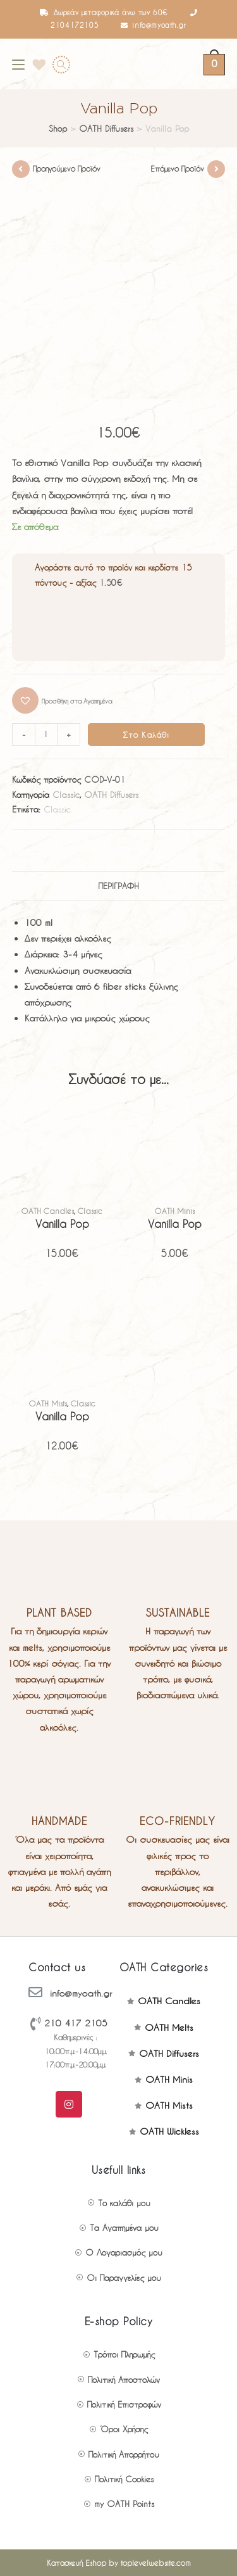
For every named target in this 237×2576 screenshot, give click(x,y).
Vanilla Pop (62, 1224)
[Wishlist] (35, 64)
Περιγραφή (119, 885)
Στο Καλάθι (146, 734)
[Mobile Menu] (18, 64)
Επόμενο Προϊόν (177, 168)
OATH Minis (175, 1210)
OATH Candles (47, 1210)
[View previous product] (21, 169)
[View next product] (216, 169)
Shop (58, 128)
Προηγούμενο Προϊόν (66, 168)
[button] (62, 700)
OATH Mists (48, 1403)
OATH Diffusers (106, 128)
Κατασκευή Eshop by (119, 2562)
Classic (66, 794)
